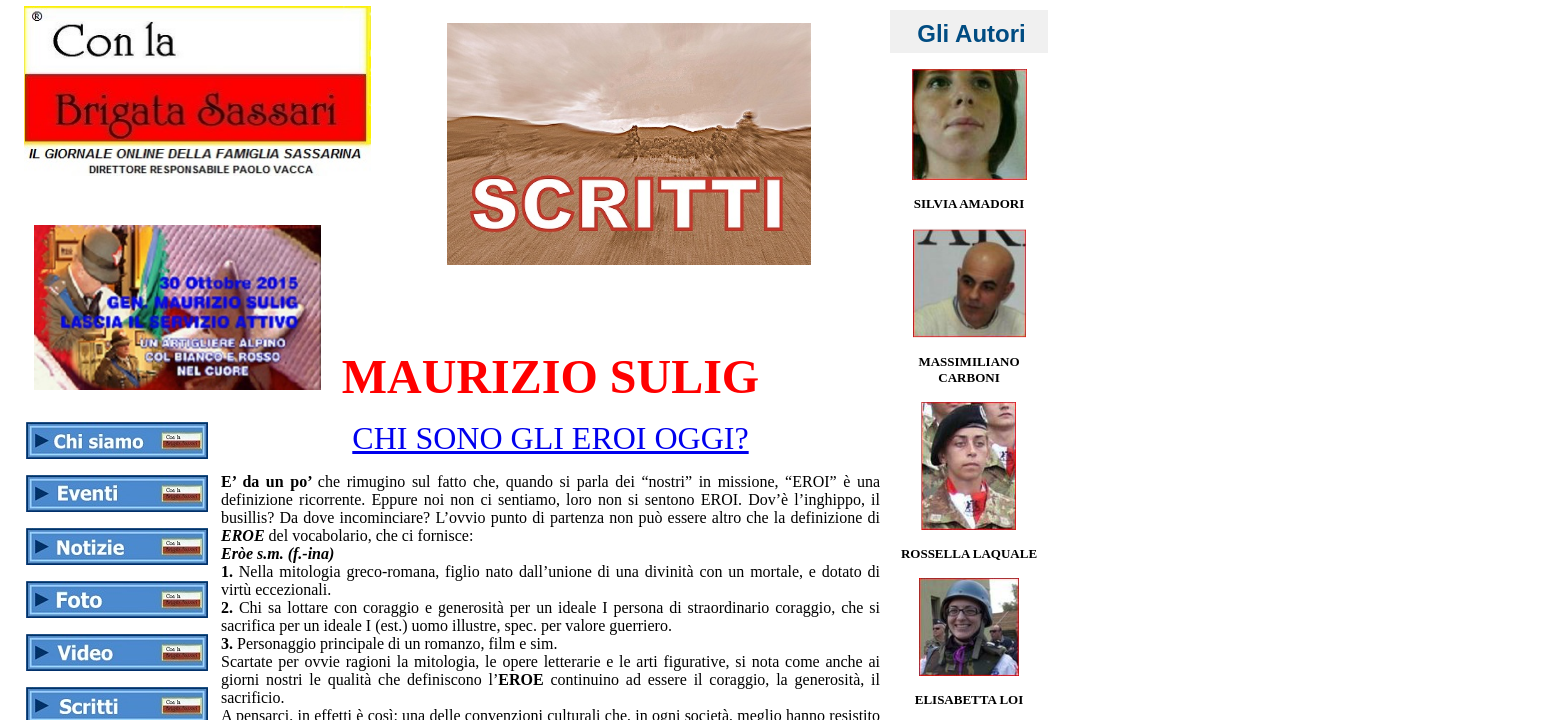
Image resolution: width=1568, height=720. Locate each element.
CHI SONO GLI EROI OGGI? (550, 438)
